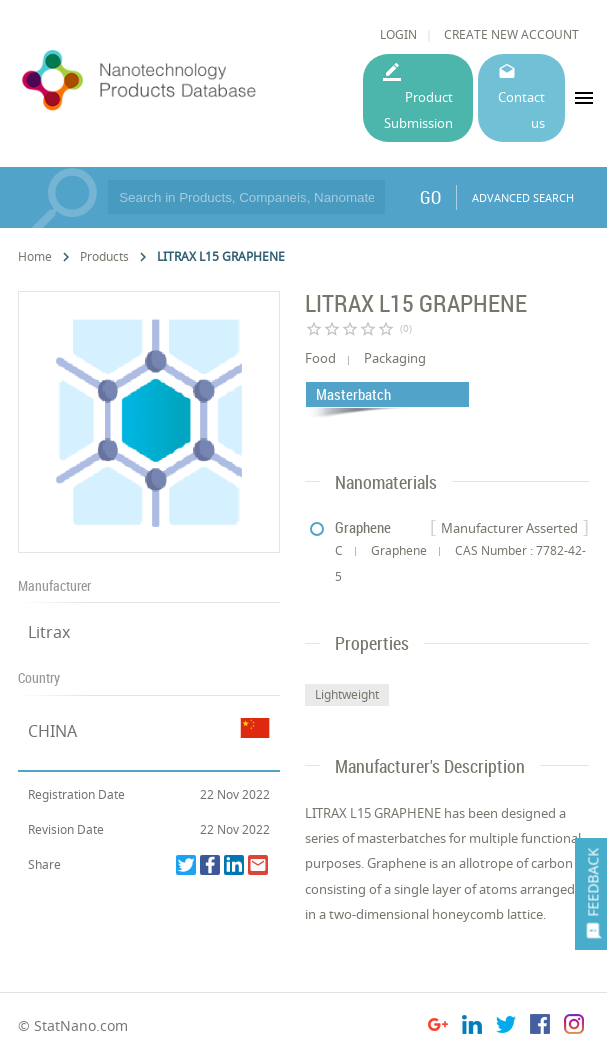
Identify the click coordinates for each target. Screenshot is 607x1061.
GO (430, 197)
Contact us (521, 109)
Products (104, 256)
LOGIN (398, 34)
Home (35, 256)
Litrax (49, 632)
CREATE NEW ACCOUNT (511, 34)
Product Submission (418, 109)
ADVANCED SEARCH (523, 197)
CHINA (52, 731)
